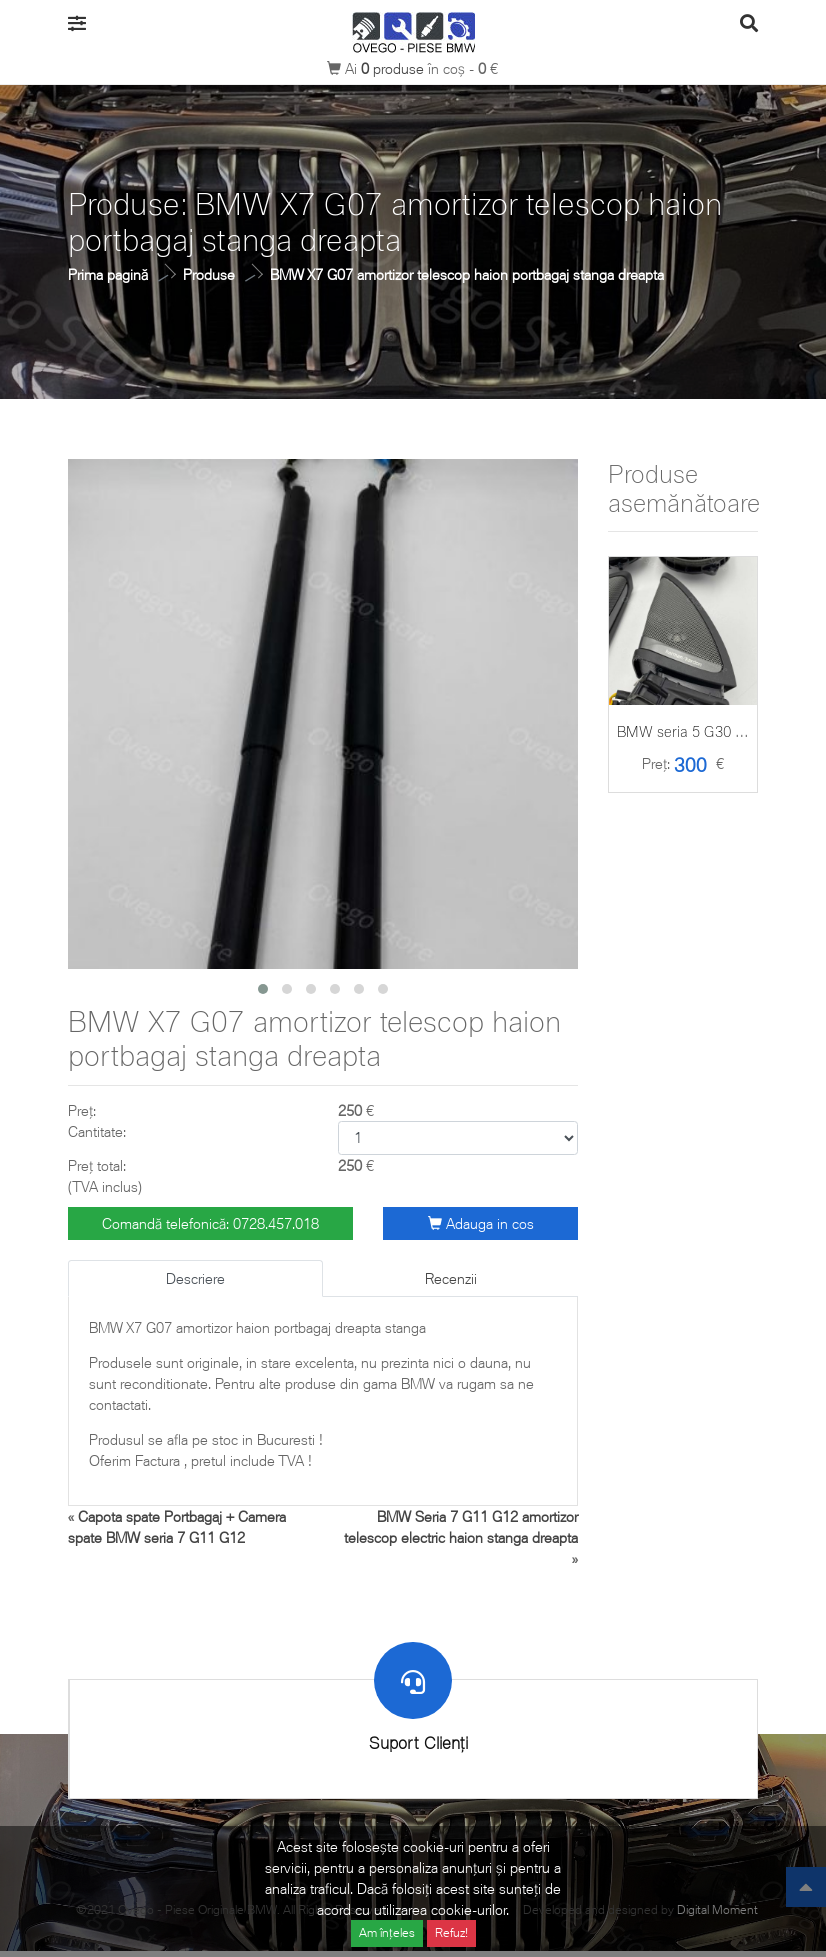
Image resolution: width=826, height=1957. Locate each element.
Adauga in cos (481, 1223)
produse (394, 68)
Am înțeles (387, 1932)
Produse (209, 274)
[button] (263, 989)
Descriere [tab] (195, 1278)
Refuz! (451, 1932)
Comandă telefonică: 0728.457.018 (210, 1223)
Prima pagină (108, 274)
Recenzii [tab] (451, 1278)
